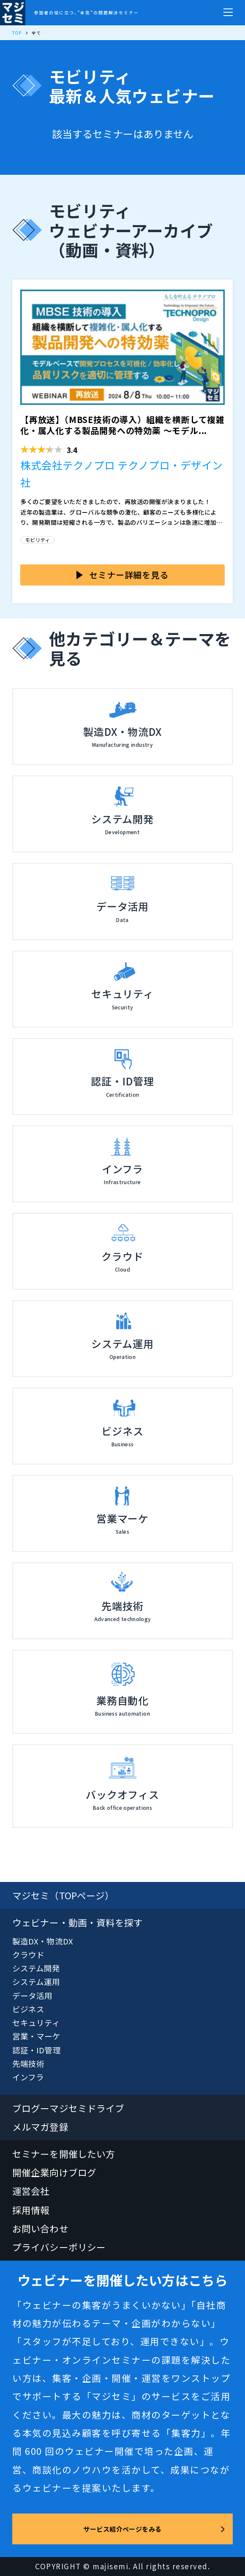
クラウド (28, 1954)
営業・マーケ (36, 2036)
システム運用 (36, 1981)
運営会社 (30, 2190)
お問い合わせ (40, 2228)
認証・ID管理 (36, 2049)
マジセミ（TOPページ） (63, 1895)
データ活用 (32, 1995)
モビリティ (37, 539)
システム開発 (36, 1968)
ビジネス (28, 2009)
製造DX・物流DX (42, 1941)
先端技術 (28, 2063)
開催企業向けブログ (54, 2172)
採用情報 (30, 2209)
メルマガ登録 (40, 2126)
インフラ (28, 2076)
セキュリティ (36, 2022)
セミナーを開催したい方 (63, 2153)
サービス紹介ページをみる (122, 2528)
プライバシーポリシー (59, 2246)
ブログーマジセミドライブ (68, 2108)
